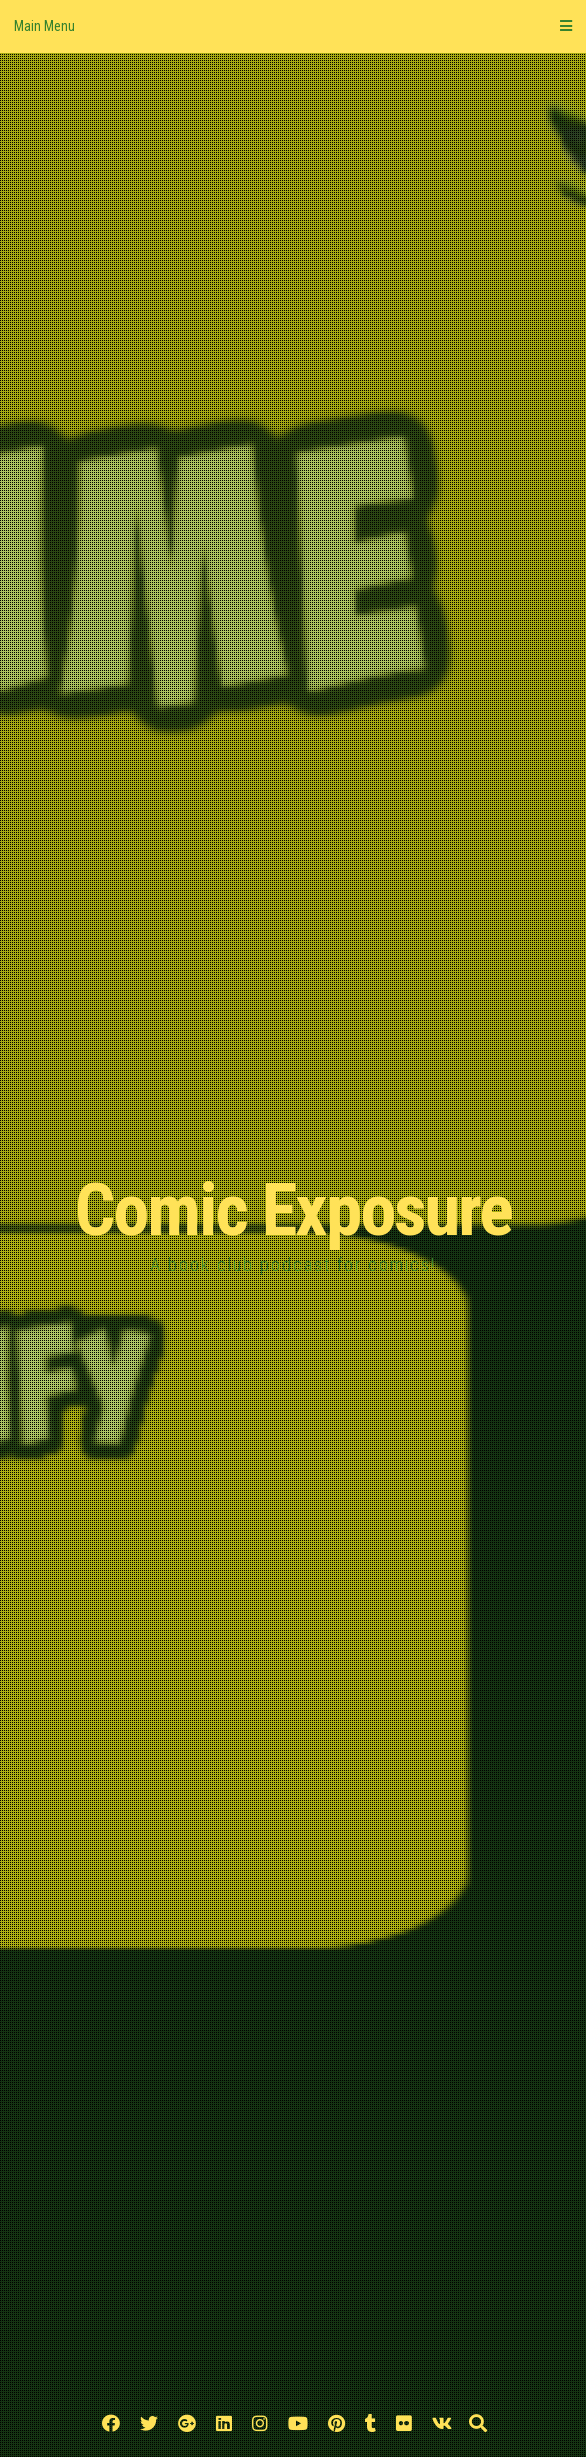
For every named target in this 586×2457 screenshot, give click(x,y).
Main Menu (293, 26)
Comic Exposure (293, 1210)
